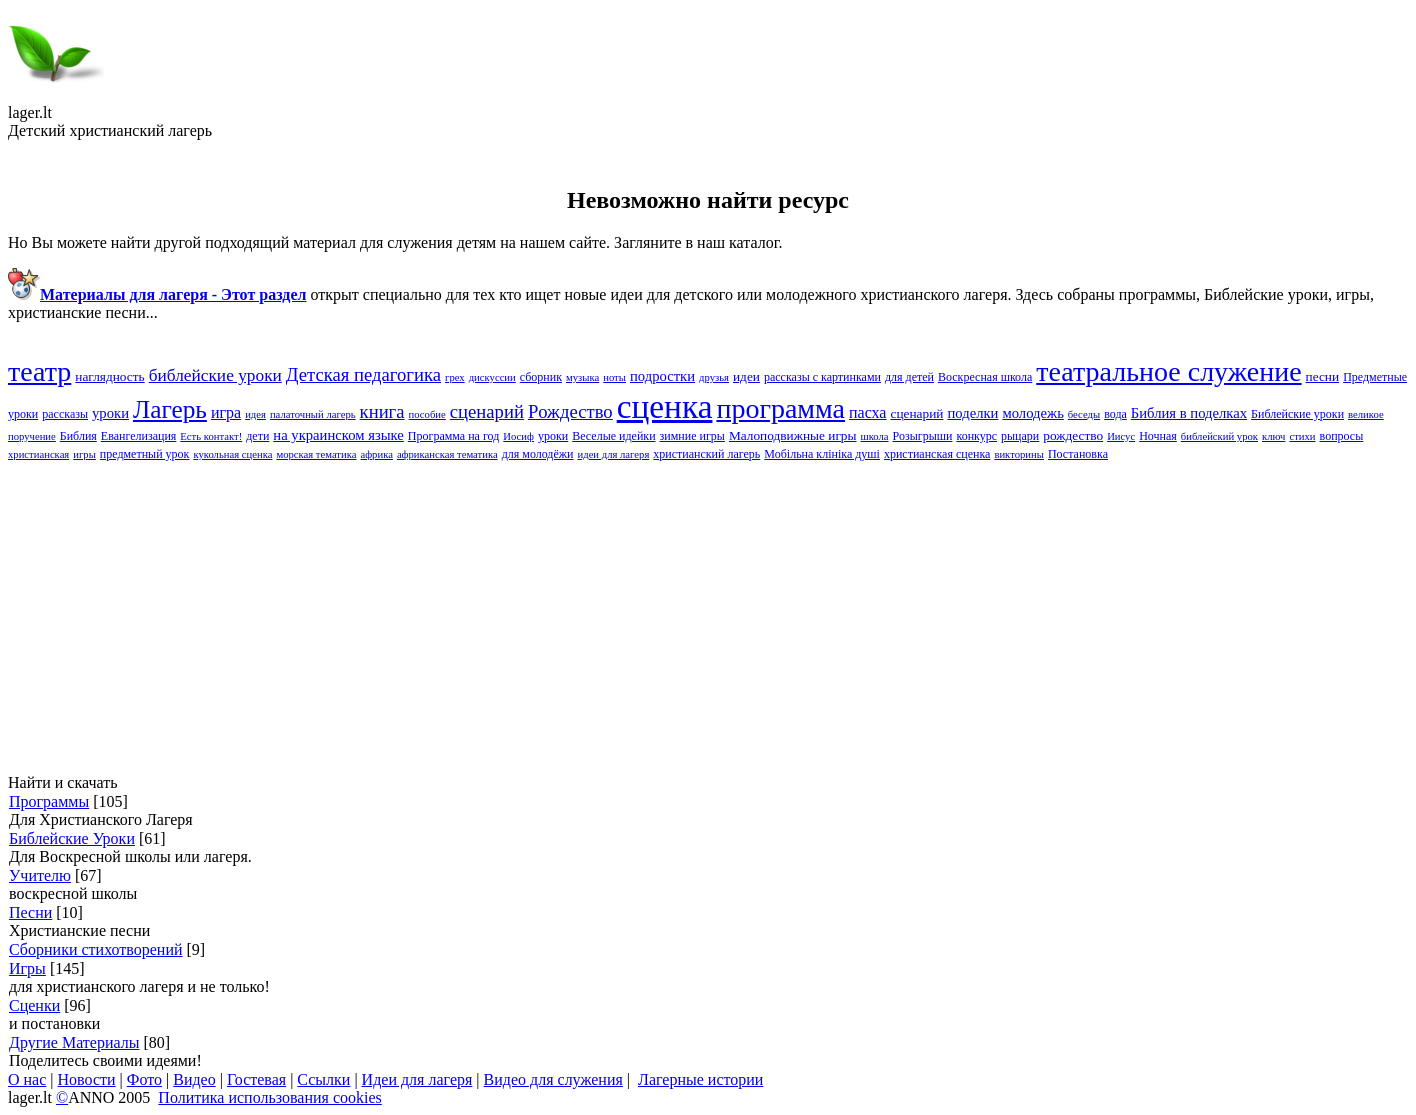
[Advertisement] (608, 618)
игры (84, 454)
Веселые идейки (613, 436)
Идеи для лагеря (417, 1079)
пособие (427, 414)
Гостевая (256, 1079)
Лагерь (170, 409)
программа (780, 408)
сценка (665, 406)
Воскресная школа (985, 377)
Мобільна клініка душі (822, 454)
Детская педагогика (363, 374)
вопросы (1342, 436)
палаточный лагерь (313, 414)
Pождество (570, 411)
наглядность (109, 376)
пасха (867, 412)
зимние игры (692, 436)
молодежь (1032, 413)
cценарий (487, 411)
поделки (972, 413)
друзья (714, 377)
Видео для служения (553, 1079)
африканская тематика (447, 454)
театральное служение (1168, 371)
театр (39, 371)
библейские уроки (215, 375)
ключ (1273, 436)
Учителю (40, 875)
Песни (30, 912)
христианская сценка (937, 454)
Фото (144, 1079)
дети (257, 436)
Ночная (1158, 436)
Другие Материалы (74, 1042)
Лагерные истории (700, 1079)
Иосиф (518, 436)
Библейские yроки (1297, 414)
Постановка (1078, 454)
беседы (1084, 414)
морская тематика (316, 454)
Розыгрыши (923, 436)
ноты (614, 377)
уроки (553, 436)
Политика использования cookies (269, 1097)
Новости (87, 1079)
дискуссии (492, 377)
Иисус (1121, 436)
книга (382, 411)
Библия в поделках (1189, 413)
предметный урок (145, 454)
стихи (1302, 436)
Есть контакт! (211, 436)
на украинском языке (338, 435)
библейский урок (1219, 436)
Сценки (34, 1005)
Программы (49, 801)
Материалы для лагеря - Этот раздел (173, 294)
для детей (909, 377)
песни (1323, 376)
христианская (38, 454)
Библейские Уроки (72, 838)
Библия (78, 436)
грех (455, 377)
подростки (662, 376)
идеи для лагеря (614, 454)
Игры (27, 968)
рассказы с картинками (822, 377)
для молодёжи (538, 454)
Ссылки (323, 1079)
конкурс (976, 436)
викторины (1019, 454)
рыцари (1020, 436)
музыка (582, 377)
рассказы (65, 414)
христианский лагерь (706, 454)
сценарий (916, 413)
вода (1115, 414)
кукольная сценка (232, 454)
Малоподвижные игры (793, 435)
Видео (194, 1079)
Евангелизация (139, 436)
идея (255, 414)
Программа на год (453, 436)
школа (875, 436)
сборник (541, 377)
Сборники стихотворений (96, 949)
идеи (746, 376)
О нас (27, 1079)
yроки (110, 413)
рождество (1073, 435)
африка (376, 454)
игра (226, 412)
